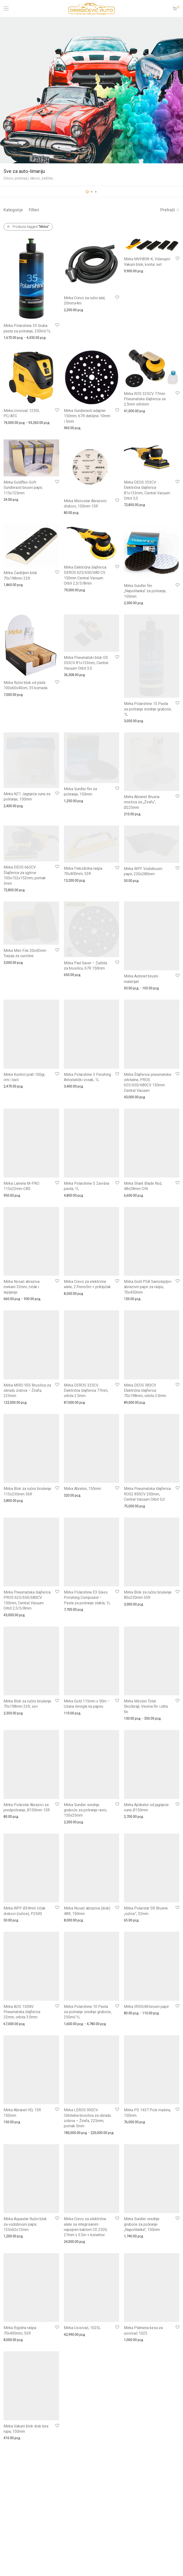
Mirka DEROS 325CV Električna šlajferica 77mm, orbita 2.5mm (86, 1419)
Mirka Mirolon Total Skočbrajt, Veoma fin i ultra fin (146, 1735)
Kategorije (13, 209)
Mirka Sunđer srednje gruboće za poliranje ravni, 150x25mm (85, 1839)
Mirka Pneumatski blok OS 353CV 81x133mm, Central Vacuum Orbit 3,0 (86, 694)
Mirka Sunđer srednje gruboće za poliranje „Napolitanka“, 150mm (142, 2253)
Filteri (34, 209)
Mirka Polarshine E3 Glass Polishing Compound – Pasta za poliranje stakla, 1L (87, 1626)
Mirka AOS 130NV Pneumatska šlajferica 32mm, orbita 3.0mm (22, 2040)
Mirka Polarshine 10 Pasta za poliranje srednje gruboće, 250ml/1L (88, 2040)
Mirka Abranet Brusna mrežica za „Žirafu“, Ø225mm (141, 798)
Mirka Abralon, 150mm (82, 1517)
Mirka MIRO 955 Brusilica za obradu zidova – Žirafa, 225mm (27, 1419)
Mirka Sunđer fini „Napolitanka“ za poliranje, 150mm (145, 591)
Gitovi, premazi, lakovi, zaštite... (29, 178)
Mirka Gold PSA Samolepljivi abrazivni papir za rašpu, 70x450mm (147, 1316)
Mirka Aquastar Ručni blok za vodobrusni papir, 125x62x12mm (25, 2253)
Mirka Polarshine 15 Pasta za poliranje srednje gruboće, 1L (148, 694)
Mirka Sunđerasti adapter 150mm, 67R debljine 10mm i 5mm (87, 416)
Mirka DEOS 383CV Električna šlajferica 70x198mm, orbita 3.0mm (145, 1419)
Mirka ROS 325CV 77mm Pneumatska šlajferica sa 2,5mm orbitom (145, 399)
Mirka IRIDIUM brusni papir (146, 2035)
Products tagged (31, 227)
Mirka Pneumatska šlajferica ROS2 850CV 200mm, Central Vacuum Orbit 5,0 (147, 1523)
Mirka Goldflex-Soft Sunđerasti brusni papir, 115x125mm (23, 487)
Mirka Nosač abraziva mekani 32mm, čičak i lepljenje (22, 1316)
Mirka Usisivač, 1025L (82, 2357)
